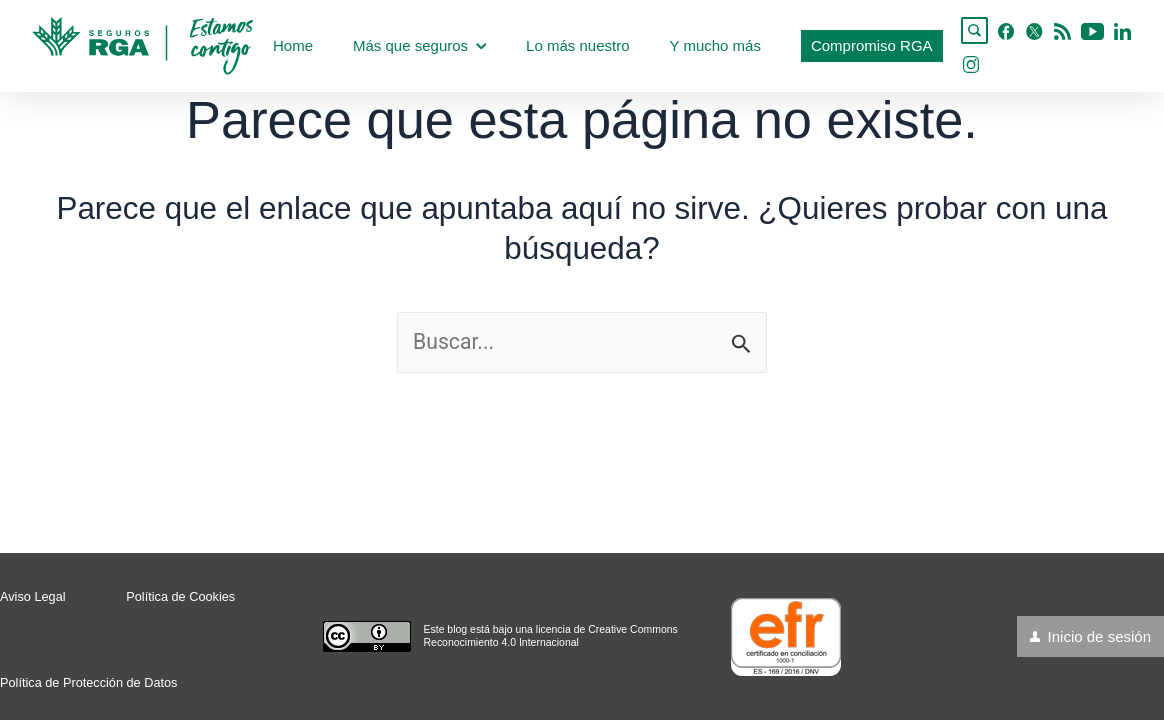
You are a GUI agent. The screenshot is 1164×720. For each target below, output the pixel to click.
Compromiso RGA (872, 45)
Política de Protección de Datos (87, 683)
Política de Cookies (179, 597)
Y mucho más (714, 45)
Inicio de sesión (1099, 636)
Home (293, 45)
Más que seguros (419, 45)
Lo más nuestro (577, 45)
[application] (481, 46)
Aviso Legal (32, 597)
